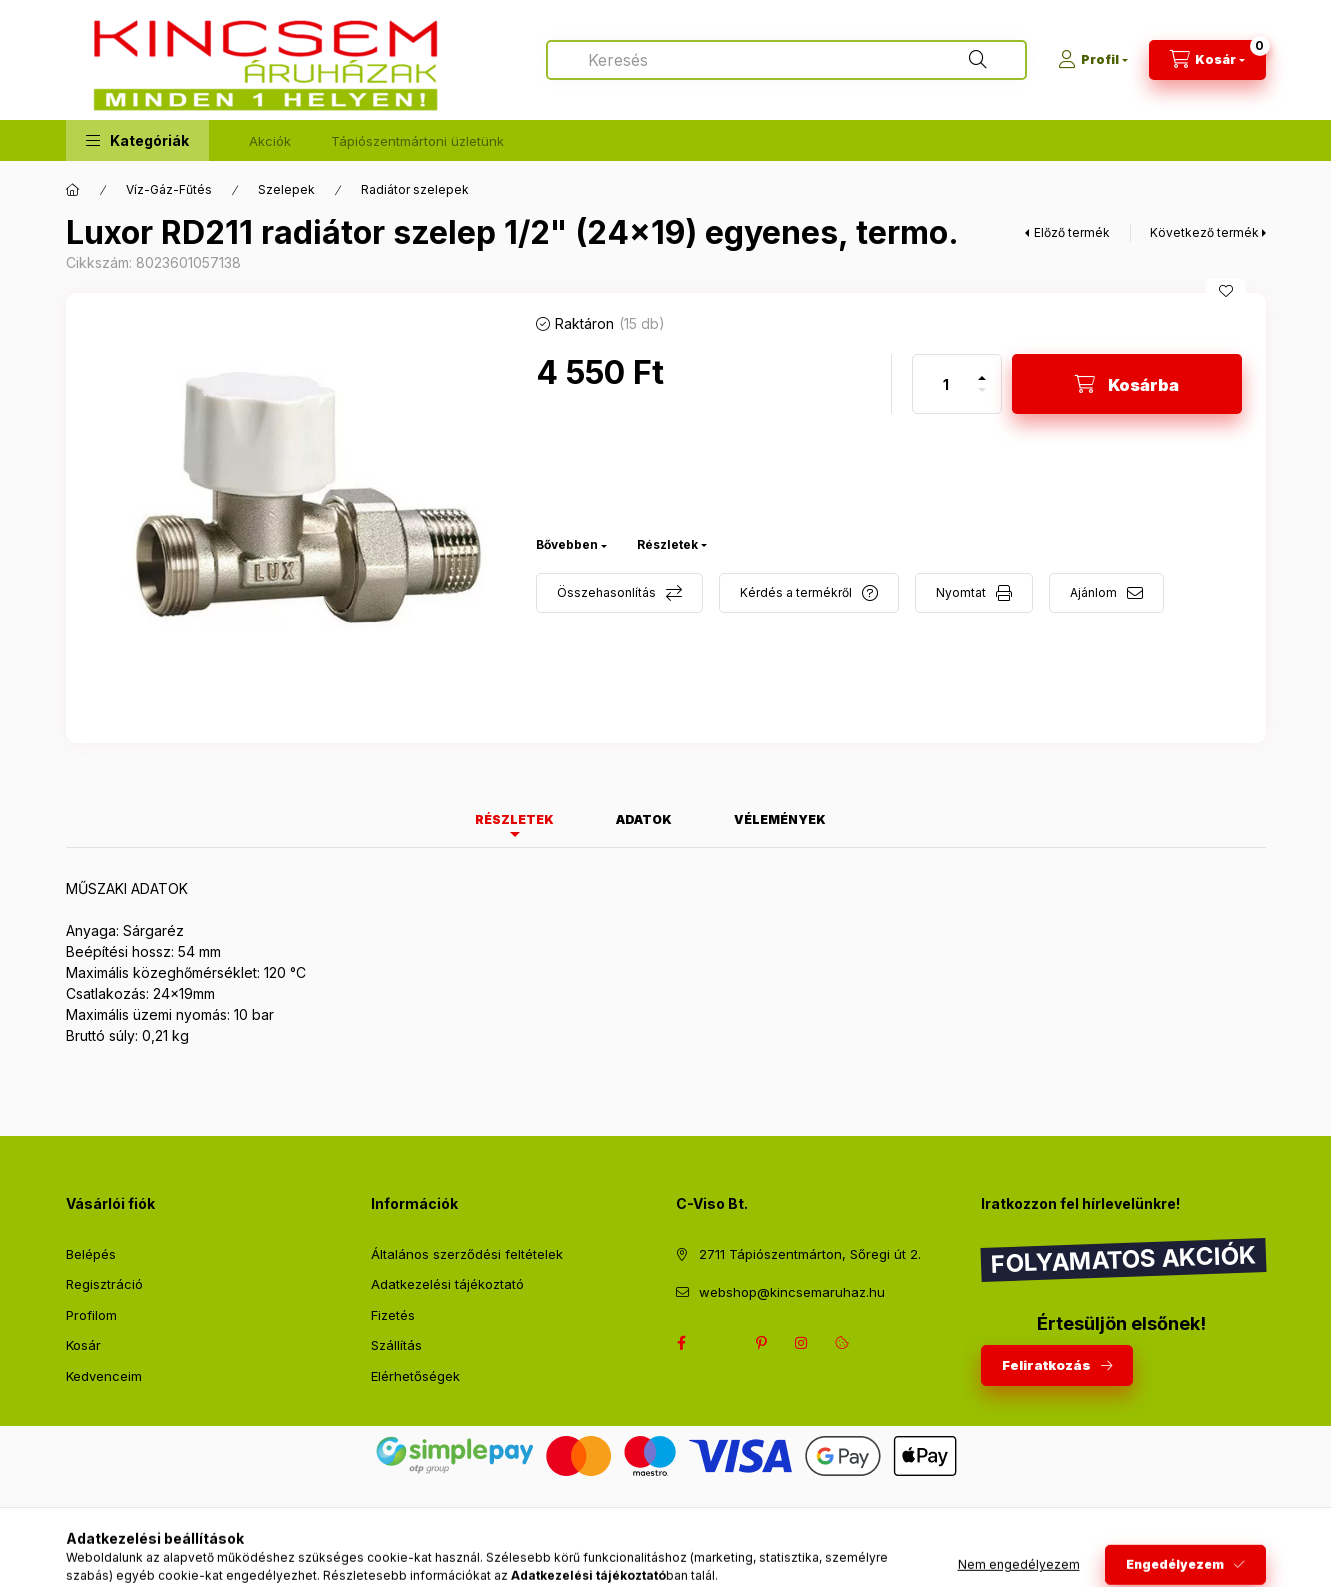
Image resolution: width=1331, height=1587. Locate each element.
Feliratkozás (1046, 1365)
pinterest (762, 1343)
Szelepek (286, 189)
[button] (137, 140)
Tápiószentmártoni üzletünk (417, 141)
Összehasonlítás (606, 592)
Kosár (83, 1345)
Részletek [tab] (514, 819)
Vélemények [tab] (780, 819)
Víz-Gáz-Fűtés (169, 189)
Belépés (91, 1254)
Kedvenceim (104, 1376)
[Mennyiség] (946, 384)
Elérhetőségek (415, 1376)
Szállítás (396, 1345)
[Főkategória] (73, 190)
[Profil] (1093, 60)
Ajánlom (1093, 592)
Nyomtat (961, 592)
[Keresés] (978, 60)
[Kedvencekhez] (1226, 291)
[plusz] (982, 369)
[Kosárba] (1127, 384)
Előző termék (1072, 232)
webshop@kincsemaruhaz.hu (792, 1292)
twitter (722, 1343)
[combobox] (786, 60)
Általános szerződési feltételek (467, 1254)
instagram (802, 1343)
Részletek (667, 544)
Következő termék (1204, 232)
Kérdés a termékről (796, 592)
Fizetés (393, 1315)
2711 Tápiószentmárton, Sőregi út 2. (810, 1254)
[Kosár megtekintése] (1207, 60)
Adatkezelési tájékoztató (447, 1284)
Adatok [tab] (644, 819)
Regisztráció (104, 1284)
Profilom (91, 1315)
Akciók (270, 141)
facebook (682, 1343)
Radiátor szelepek (415, 189)
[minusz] (982, 398)
